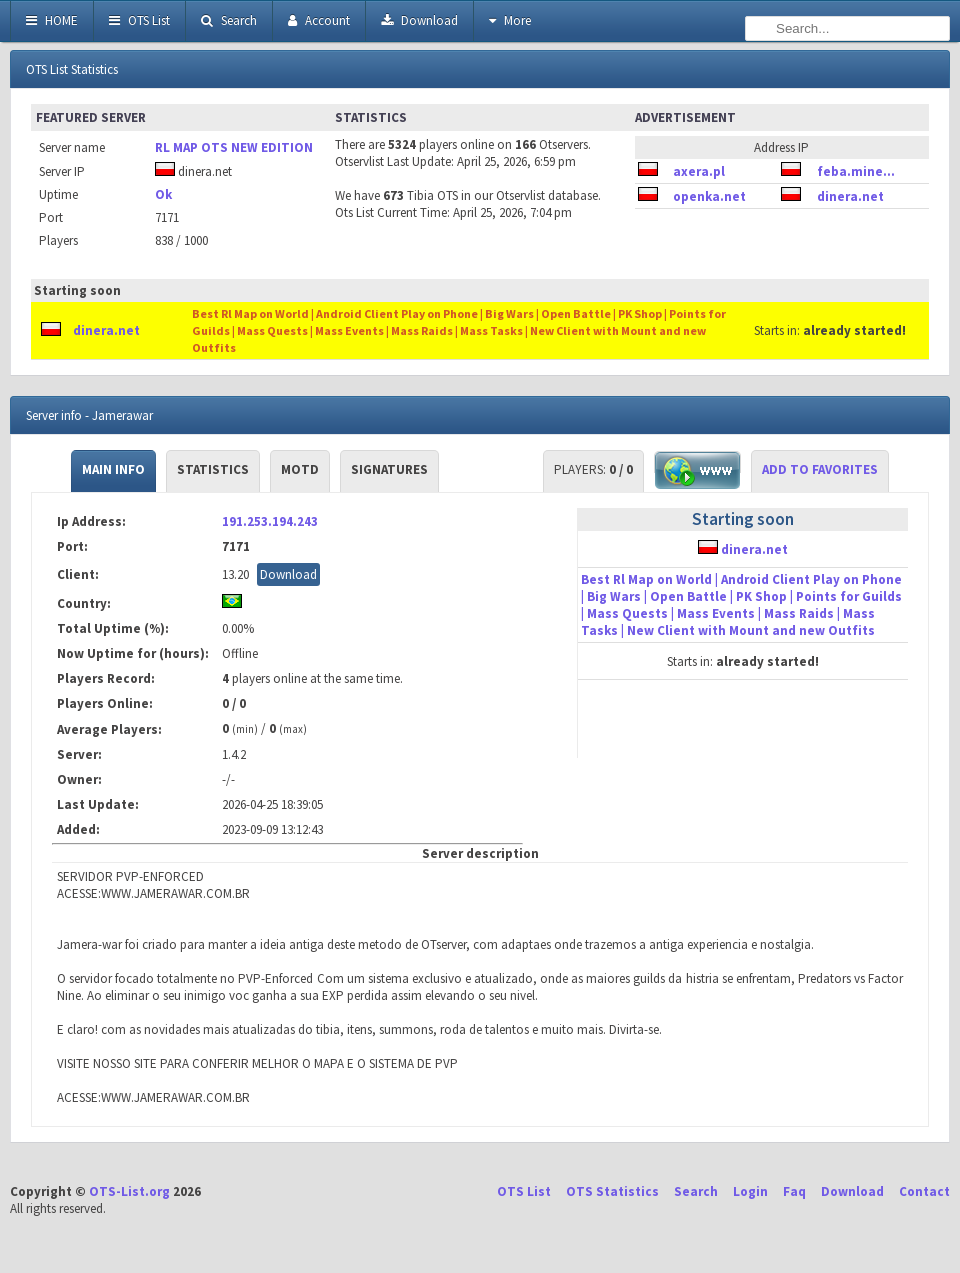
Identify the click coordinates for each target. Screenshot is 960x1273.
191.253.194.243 (270, 521)
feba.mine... (856, 171)
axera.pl (699, 171)
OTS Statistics (612, 1191)
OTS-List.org (129, 1191)
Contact (924, 1191)
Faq (794, 1191)
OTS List (139, 20)
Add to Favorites (820, 469)
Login (750, 1191)
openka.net (709, 196)
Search (229, 20)
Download (419, 20)
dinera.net (850, 196)
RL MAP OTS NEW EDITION (234, 147)
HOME (52, 20)
